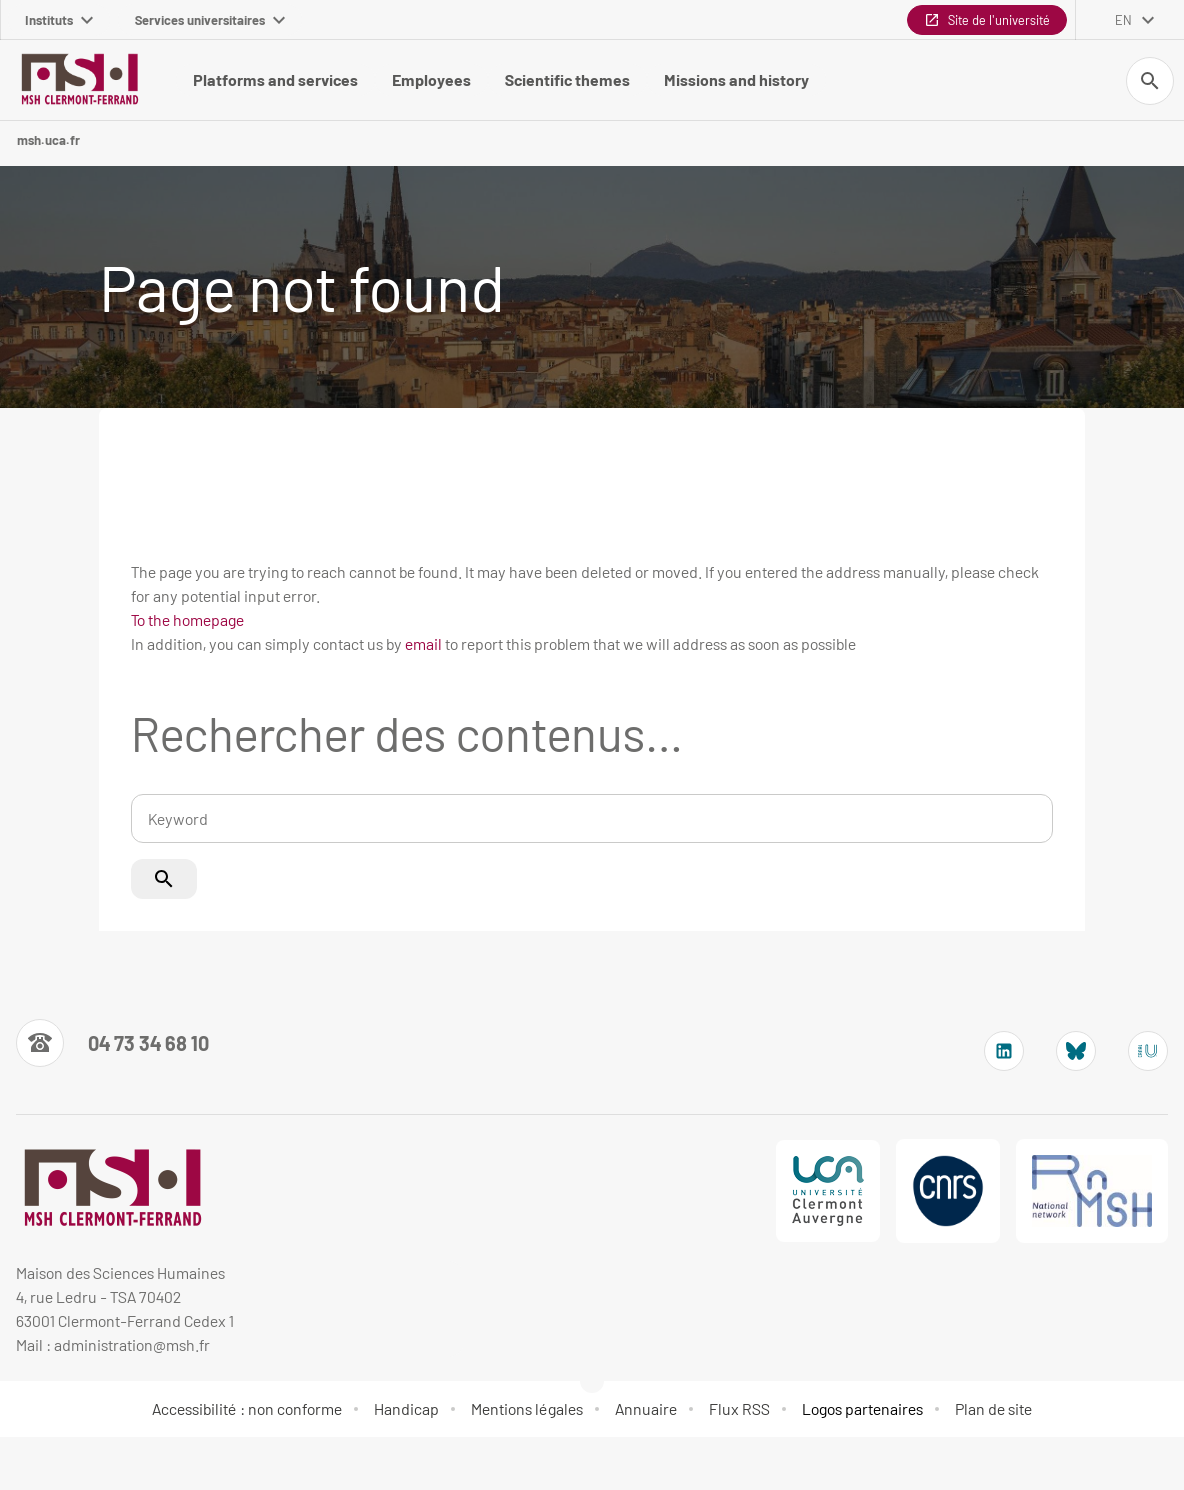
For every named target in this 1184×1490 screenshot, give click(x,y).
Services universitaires (210, 20)
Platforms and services (275, 79)
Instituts (59, 20)
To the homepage (187, 619)
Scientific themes (567, 79)
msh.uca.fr (48, 140)
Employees (431, 79)
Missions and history (736, 79)
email (423, 643)
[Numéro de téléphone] (112, 1043)
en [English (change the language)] (1123, 20)
